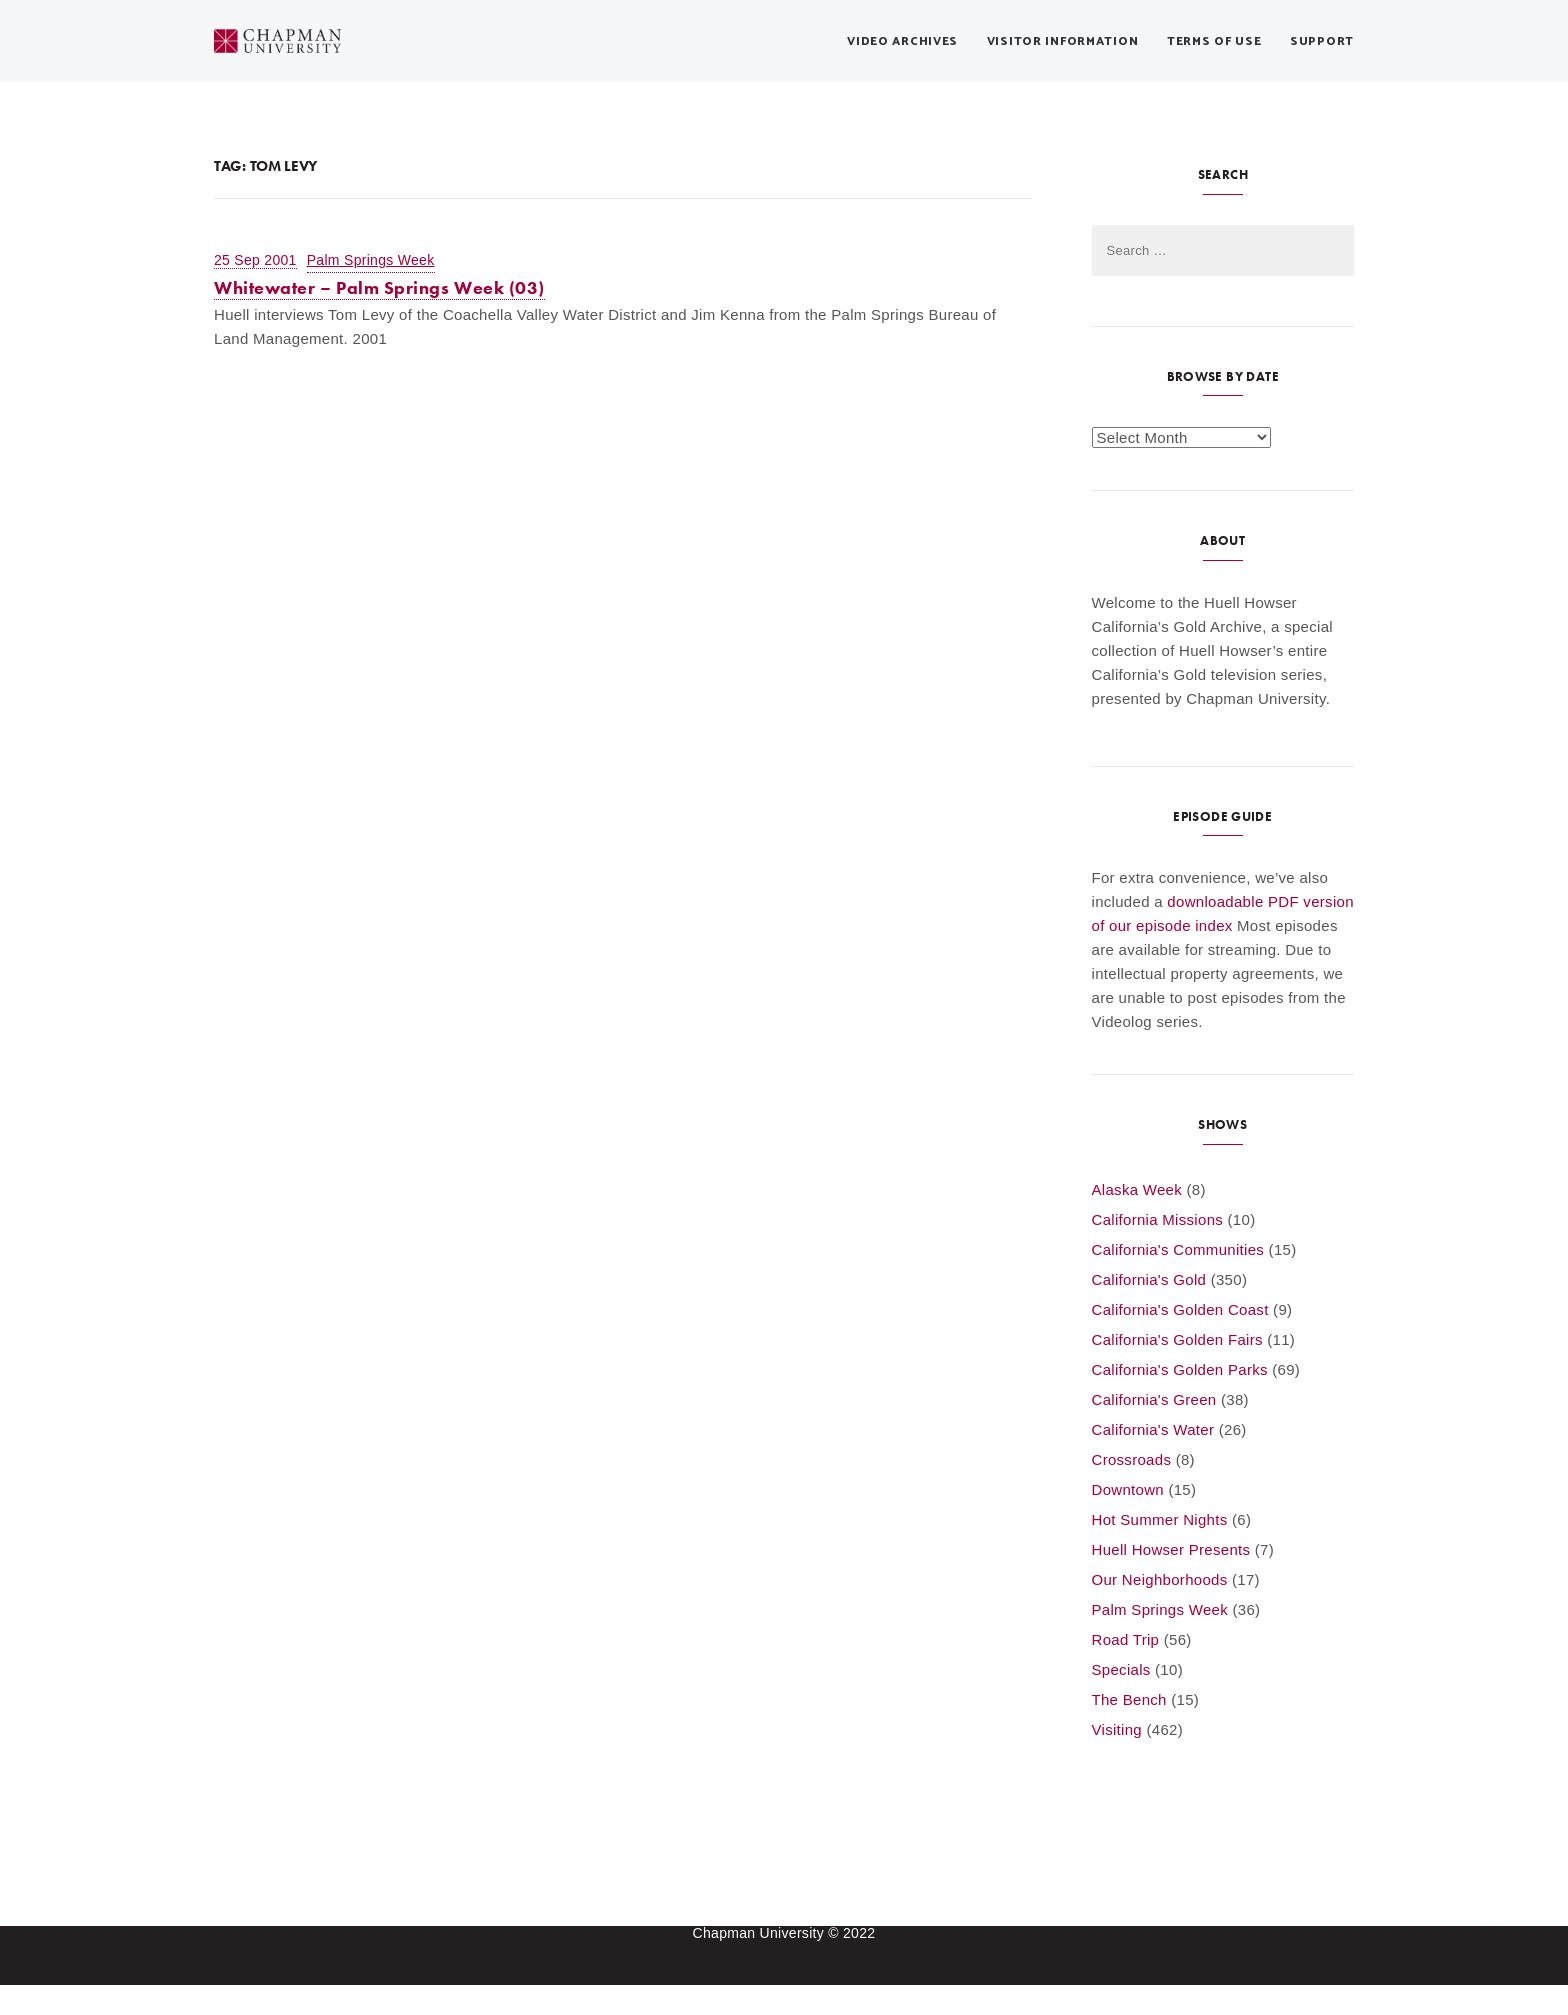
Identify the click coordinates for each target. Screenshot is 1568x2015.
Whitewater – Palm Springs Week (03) (379, 287)
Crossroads (1132, 1459)
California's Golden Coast (1180, 1309)
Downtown (1128, 1489)
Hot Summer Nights (1160, 1519)
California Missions (1158, 1219)
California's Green (1154, 1399)
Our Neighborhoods (1160, 1579)
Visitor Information (1063, 41)
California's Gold (1149, 1279)
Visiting (1117, 1729)
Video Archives (902, 41)
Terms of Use (1214, 41)
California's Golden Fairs (1177, 1339)
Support (1322, 41)
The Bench (1129, 1699)
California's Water (1153, 1429)
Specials (1121, 1669)
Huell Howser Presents (1171, 1549)
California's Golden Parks (1180, 1369)
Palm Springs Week (371, 260)
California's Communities (1178, 1249)
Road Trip (1126, 1639)
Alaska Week (1137, 1189)
